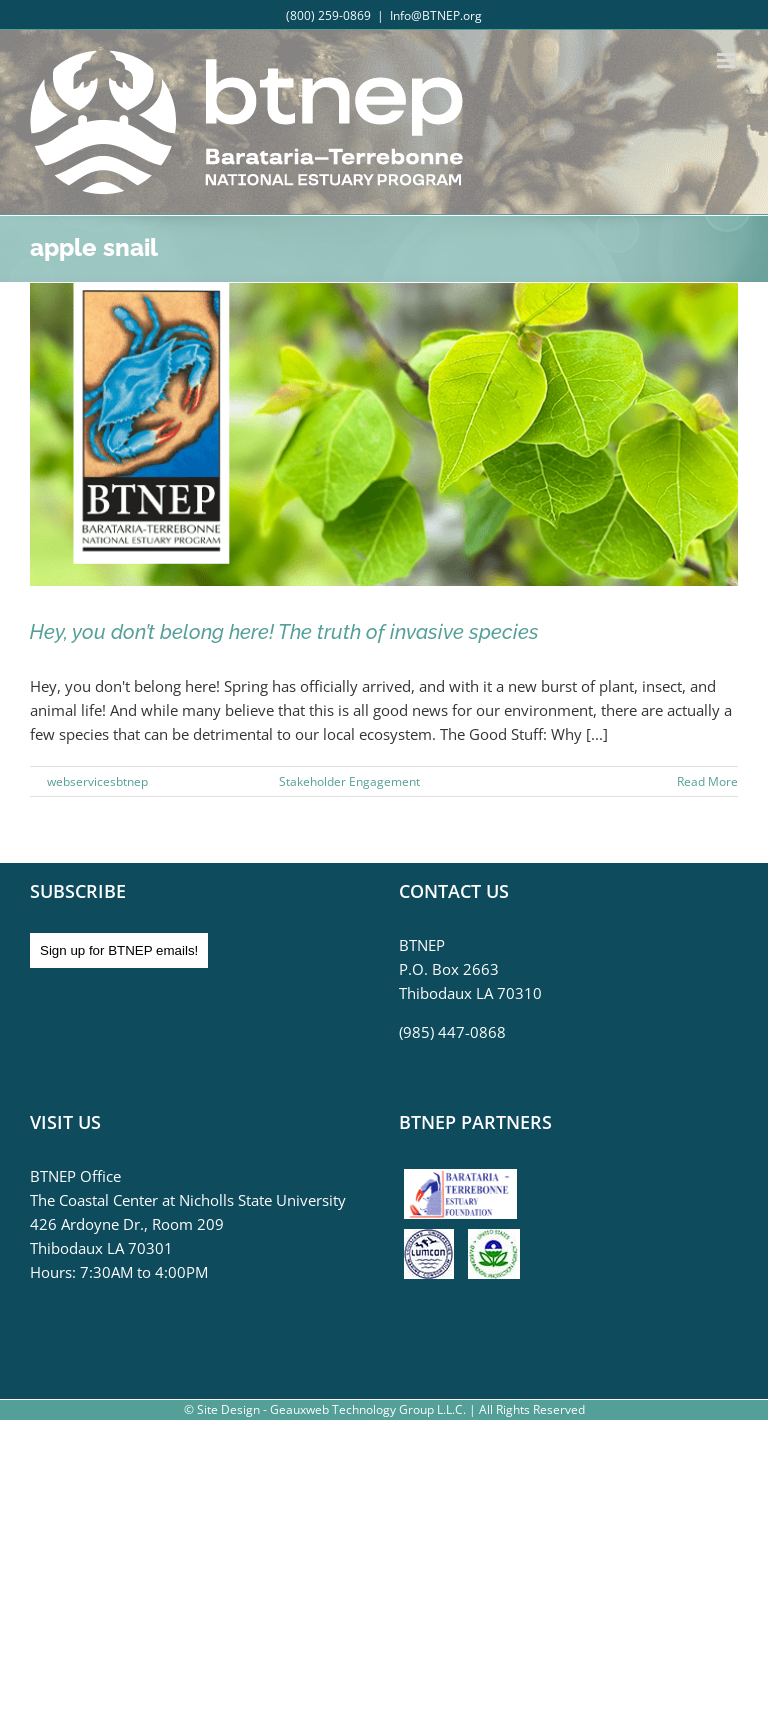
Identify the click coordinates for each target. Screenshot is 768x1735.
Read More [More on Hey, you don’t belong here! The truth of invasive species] (707, 781)
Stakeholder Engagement (349, 781)
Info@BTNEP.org (436, 15)
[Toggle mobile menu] (727, 60)
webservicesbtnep (97, 781)
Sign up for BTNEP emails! (119, 950)
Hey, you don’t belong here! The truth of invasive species (284, 632)
